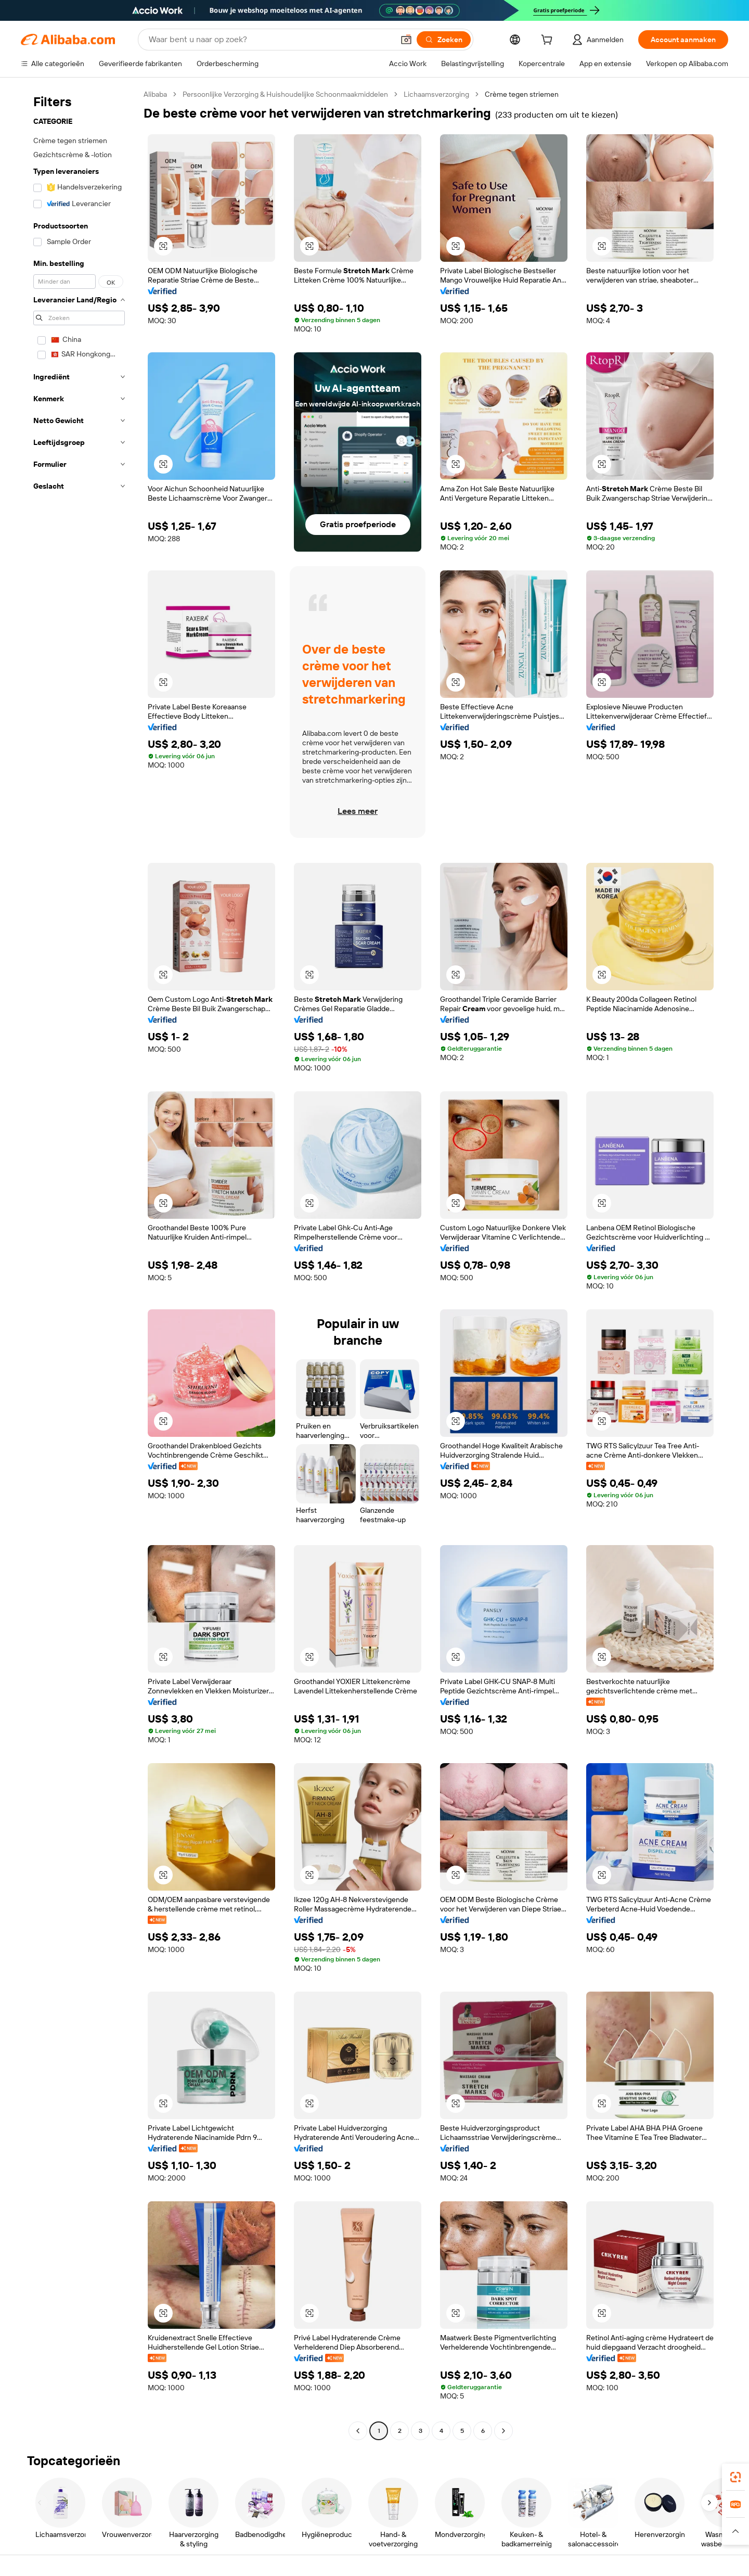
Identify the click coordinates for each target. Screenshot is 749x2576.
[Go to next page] (503, 2430)
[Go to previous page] (357, 2430)
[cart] (549, 41)
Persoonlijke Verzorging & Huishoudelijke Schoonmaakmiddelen (285, 94)
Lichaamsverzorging (436, 94)
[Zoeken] (444, 39)
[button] (406, 39)
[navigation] (79, 1263)
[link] (735, 2477)
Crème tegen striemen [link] (522, 94)
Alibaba (155, 94)
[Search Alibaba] (270, 39)
